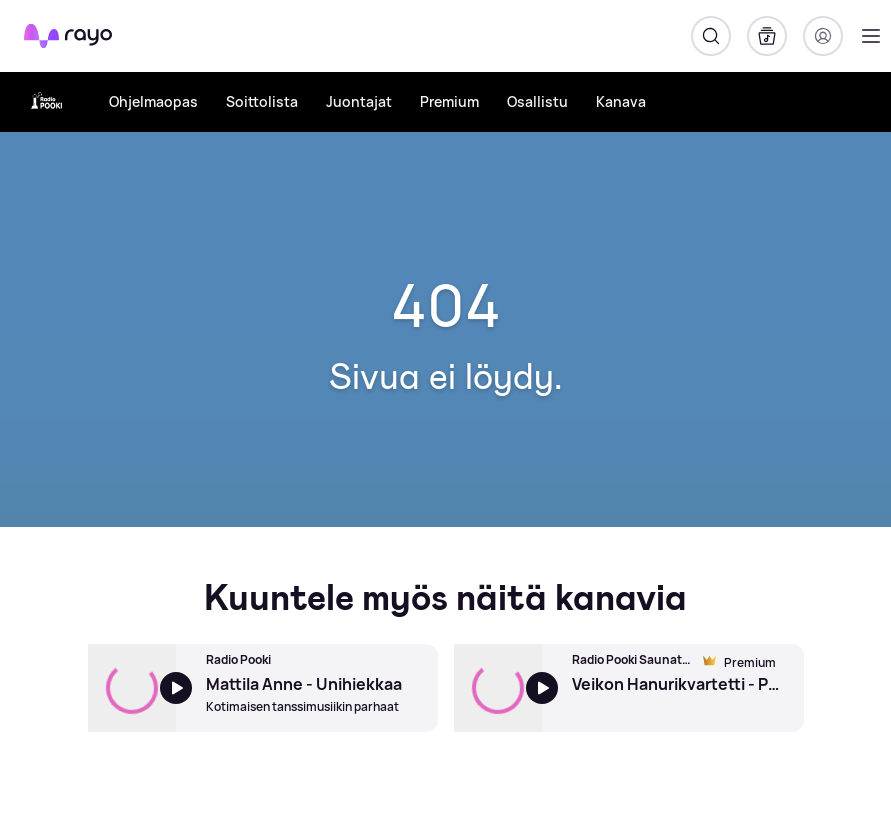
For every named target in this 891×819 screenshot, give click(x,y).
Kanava (621, 101)
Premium (449, 101)
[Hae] (711, 36)
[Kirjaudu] (823, 36)
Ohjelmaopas (153, 101)
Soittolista (262, 101)
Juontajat (359, 101)
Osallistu (537, 101)
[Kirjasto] (767, 36)
